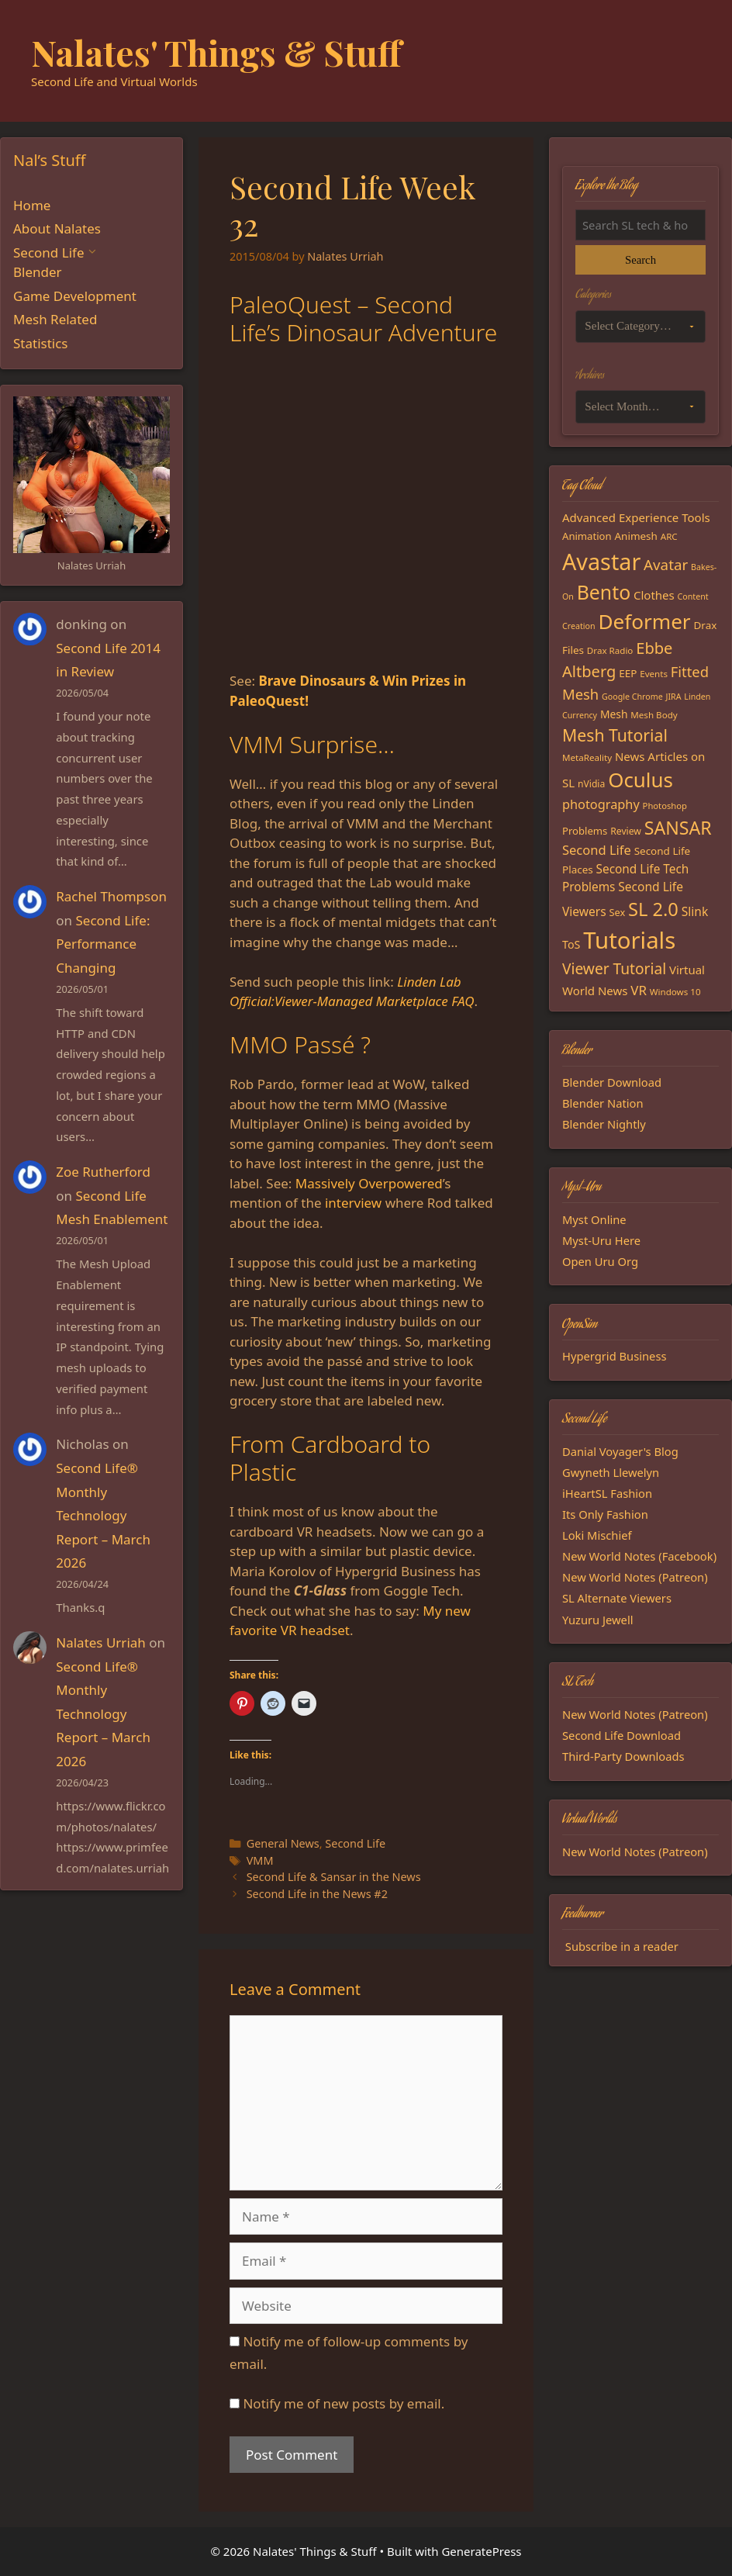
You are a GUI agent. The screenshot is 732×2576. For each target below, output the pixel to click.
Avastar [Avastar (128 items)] (601, 561)
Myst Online (594, 1219)
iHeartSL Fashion (607, 1493)
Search (640, 260)
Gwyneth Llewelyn (610, 1472)
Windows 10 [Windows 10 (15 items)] (675, 992)
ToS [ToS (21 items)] (571, 944)
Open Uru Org (600, 1261)
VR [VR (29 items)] (638, 990)
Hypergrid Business (614, 1356)
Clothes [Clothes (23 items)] (654, 595)
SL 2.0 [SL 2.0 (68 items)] (653, 909)
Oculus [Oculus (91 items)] (640, 780)
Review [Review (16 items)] (625, 831)
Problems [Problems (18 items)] (584, 831)
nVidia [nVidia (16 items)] (591, 783)
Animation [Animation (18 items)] (587, 536)
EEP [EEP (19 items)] (628, 673)
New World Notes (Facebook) (639, 1556)
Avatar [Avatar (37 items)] (666, 564)
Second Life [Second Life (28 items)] (596, 850)
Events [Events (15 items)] (654, 673)
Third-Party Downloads (623, 1756)
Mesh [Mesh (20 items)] (614, 714)
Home (31, 205)
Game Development (74, 296)
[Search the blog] (640, 224)
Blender (37, 272)
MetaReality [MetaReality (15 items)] (587, 757)
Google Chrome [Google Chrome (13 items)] (632, 696)
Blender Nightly (604, 1124)
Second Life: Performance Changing (103, 944)
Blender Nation (603, 1103)
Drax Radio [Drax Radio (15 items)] (610, 650)
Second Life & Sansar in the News (334, 1876)
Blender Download (611, 1082)
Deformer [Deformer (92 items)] (644, 621)
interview (353, 1203)
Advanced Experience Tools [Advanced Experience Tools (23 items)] (636, 517)
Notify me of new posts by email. (343, 2403)
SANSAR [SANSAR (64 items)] (678, 827)
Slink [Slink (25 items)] (695, 911)
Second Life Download (621, 1735)
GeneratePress (481, 2551)
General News (283, 1843)
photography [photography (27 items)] (601, 804)
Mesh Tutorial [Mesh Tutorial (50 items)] (615, 735)
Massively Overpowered (369, 1183)
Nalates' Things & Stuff (216, 52)
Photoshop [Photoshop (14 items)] (665, 805)
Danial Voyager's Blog (620, 1451)
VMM (260, 1860)
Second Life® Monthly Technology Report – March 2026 (103, 1515)
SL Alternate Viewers (617, 1598)
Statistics (40, 343)
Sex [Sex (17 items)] (617, 912)
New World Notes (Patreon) (635, 1577)
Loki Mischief (597, 1535)
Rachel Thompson (111, 896)
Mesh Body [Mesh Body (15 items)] (653, 715)
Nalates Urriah (101, 1642)
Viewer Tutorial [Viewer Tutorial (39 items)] (614, 969)
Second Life (355, 1843)
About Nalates (57, 228)
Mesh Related (55, 319)
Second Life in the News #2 (317, 1893)
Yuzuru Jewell (598, 1619)
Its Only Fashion (605, 1514)
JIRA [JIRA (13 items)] (674, 696)
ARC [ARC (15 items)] (669, 536)
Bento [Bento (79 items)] (603, 592)
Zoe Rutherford (103, 1172)
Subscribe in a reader (621, 1946)
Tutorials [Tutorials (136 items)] (629, 940)
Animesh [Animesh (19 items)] (635, 536)
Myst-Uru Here (601, 1240)
